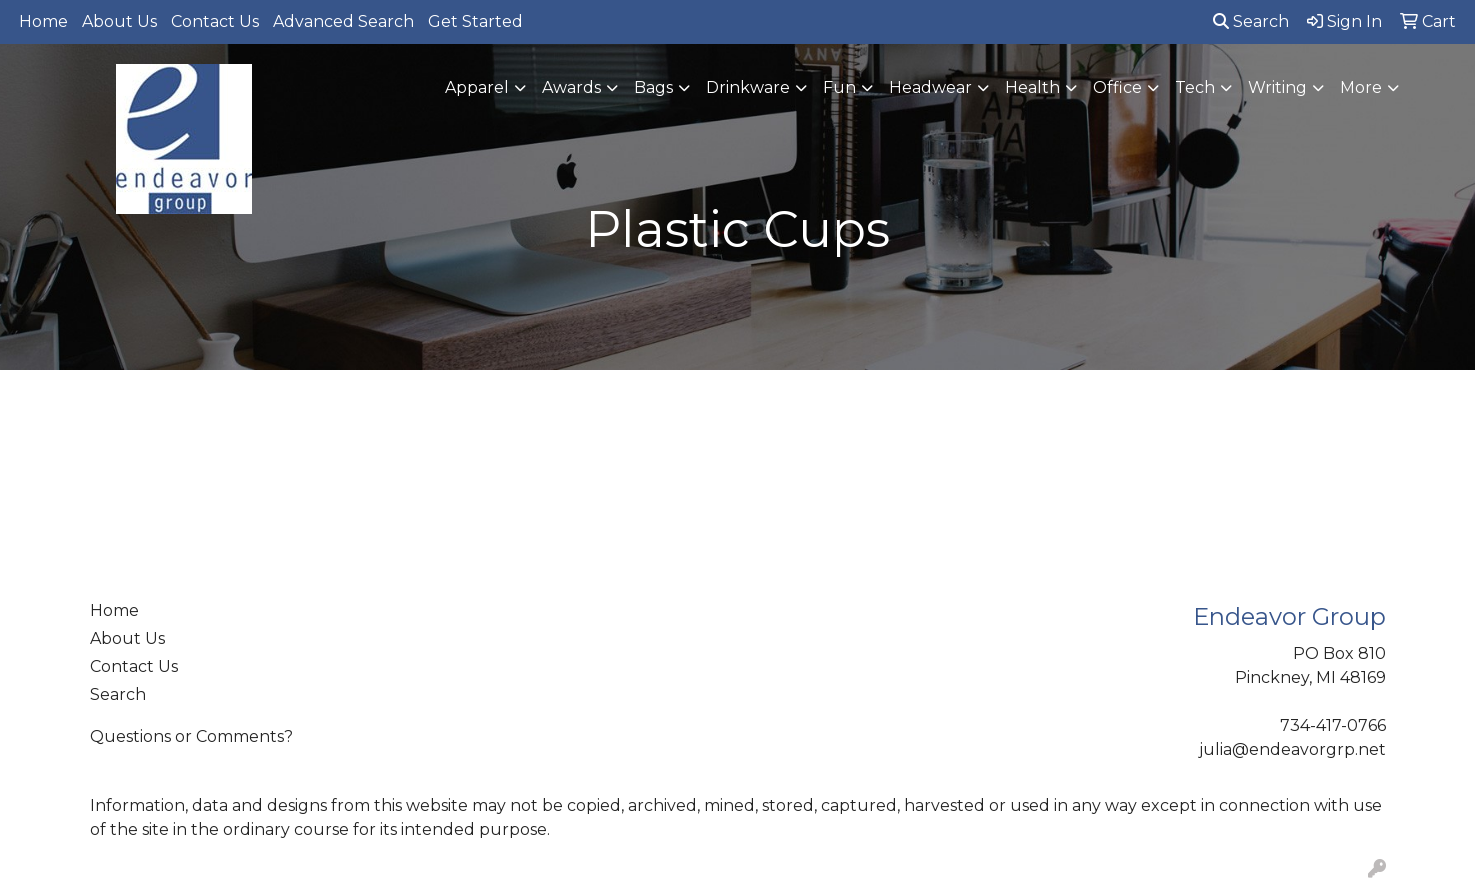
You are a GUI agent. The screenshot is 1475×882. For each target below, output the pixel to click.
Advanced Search (343, 21)
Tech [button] (1195, 87)
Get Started (475, 21)
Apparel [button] (477, 87)
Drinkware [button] (748, 87)
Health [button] (1032, 87)
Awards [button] (571, 87)
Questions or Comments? (191, 736)
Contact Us (215, 21)
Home (43, 21)
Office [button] (1117, 87)
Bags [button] (653, 87)
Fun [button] (839, 87)
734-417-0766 (1333, 725)
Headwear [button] (930, 87)
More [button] (1361, 87)
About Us (119, 21)
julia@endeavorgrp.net (1292, 749)
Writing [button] (1277, 87)
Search (1251, 21)
